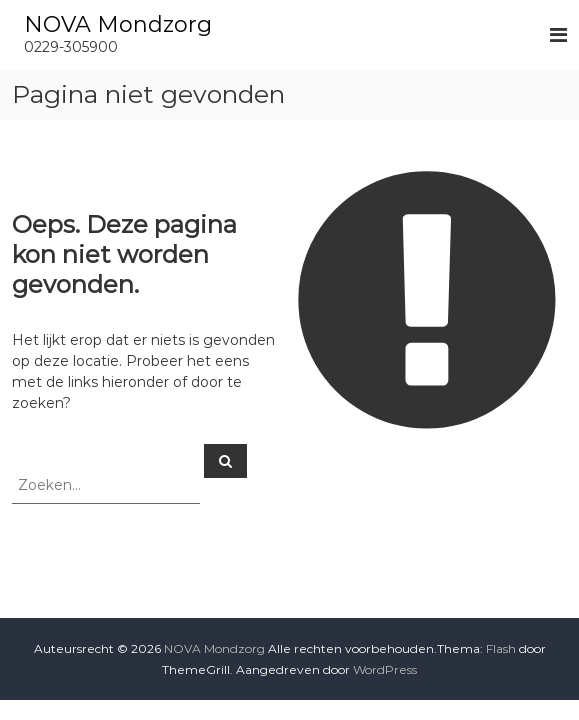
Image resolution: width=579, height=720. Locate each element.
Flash (501, 648)
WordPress (385, 669)
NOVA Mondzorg (118, 24)
